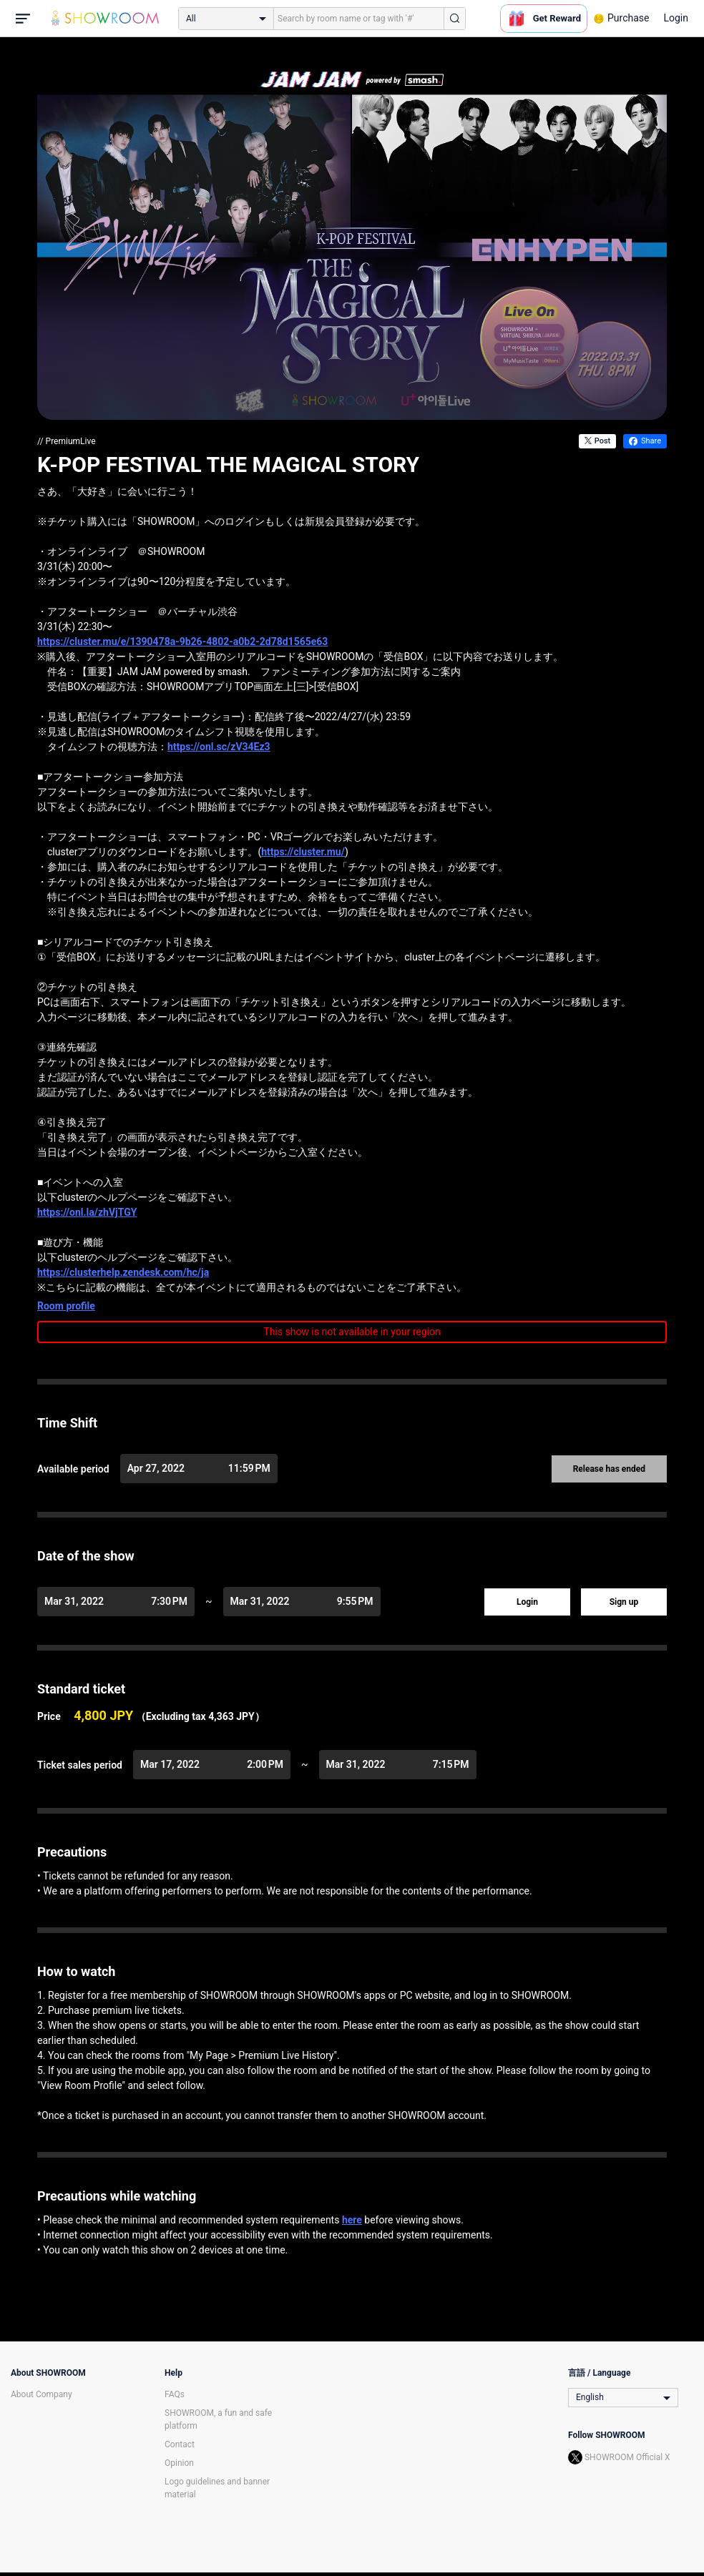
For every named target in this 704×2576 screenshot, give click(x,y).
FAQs (175, 2394)
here (352, 2220)
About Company (41, 2394)
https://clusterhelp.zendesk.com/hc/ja (123, 1272)
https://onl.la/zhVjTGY (87, 1212)
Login (675, 18)
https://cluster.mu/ (303, 851)
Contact (180, 2444)
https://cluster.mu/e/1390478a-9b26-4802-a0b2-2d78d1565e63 (182, 641)
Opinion (179, 2463)
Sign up (624, 1602)
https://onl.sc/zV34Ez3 (218, 746)
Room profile (66, 1306)
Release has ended (609, 1469)
